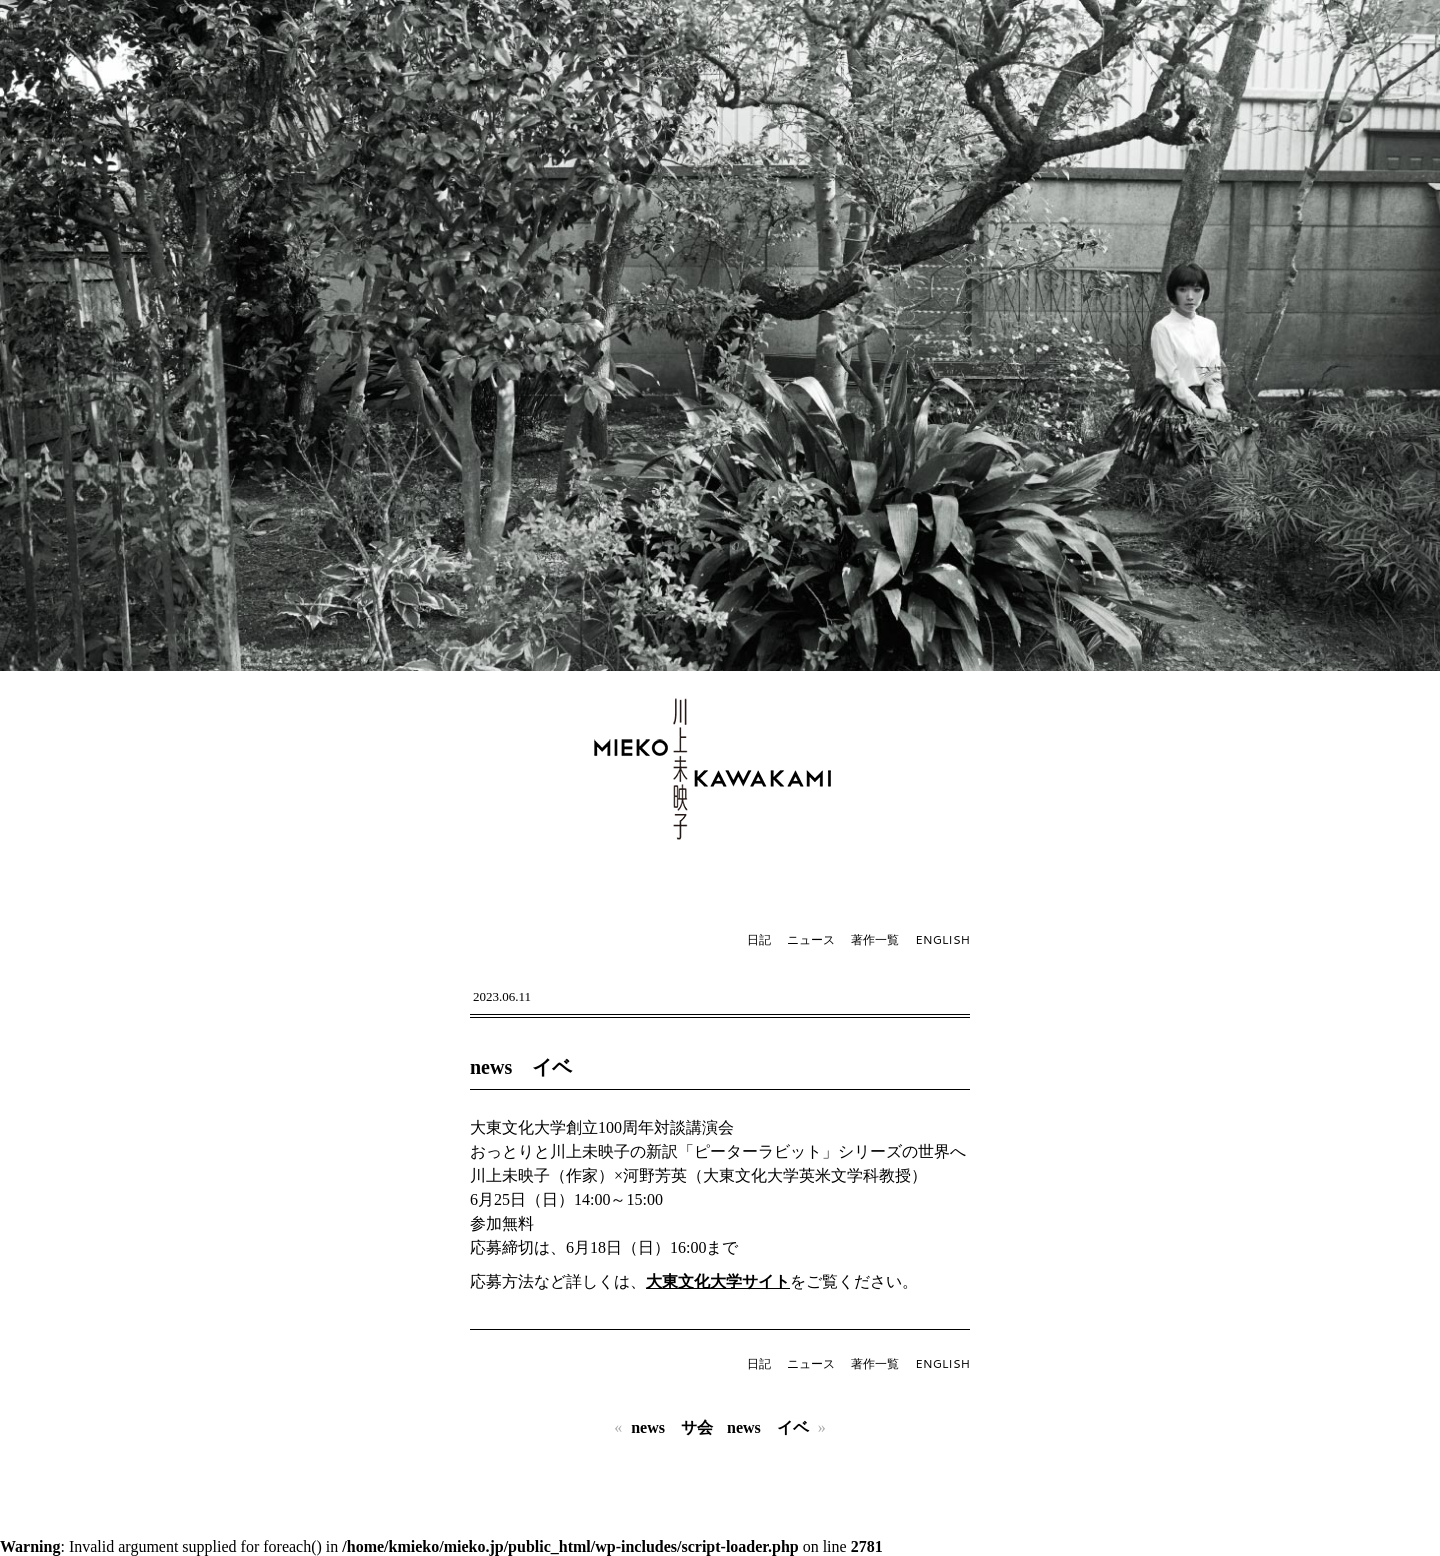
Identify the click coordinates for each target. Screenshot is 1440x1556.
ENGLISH (942, 939)
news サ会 (672, 1427)
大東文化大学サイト (718, 1281)
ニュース (811, 939)
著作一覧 (875, 939)
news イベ (521, 1067)
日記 (759, 939)
